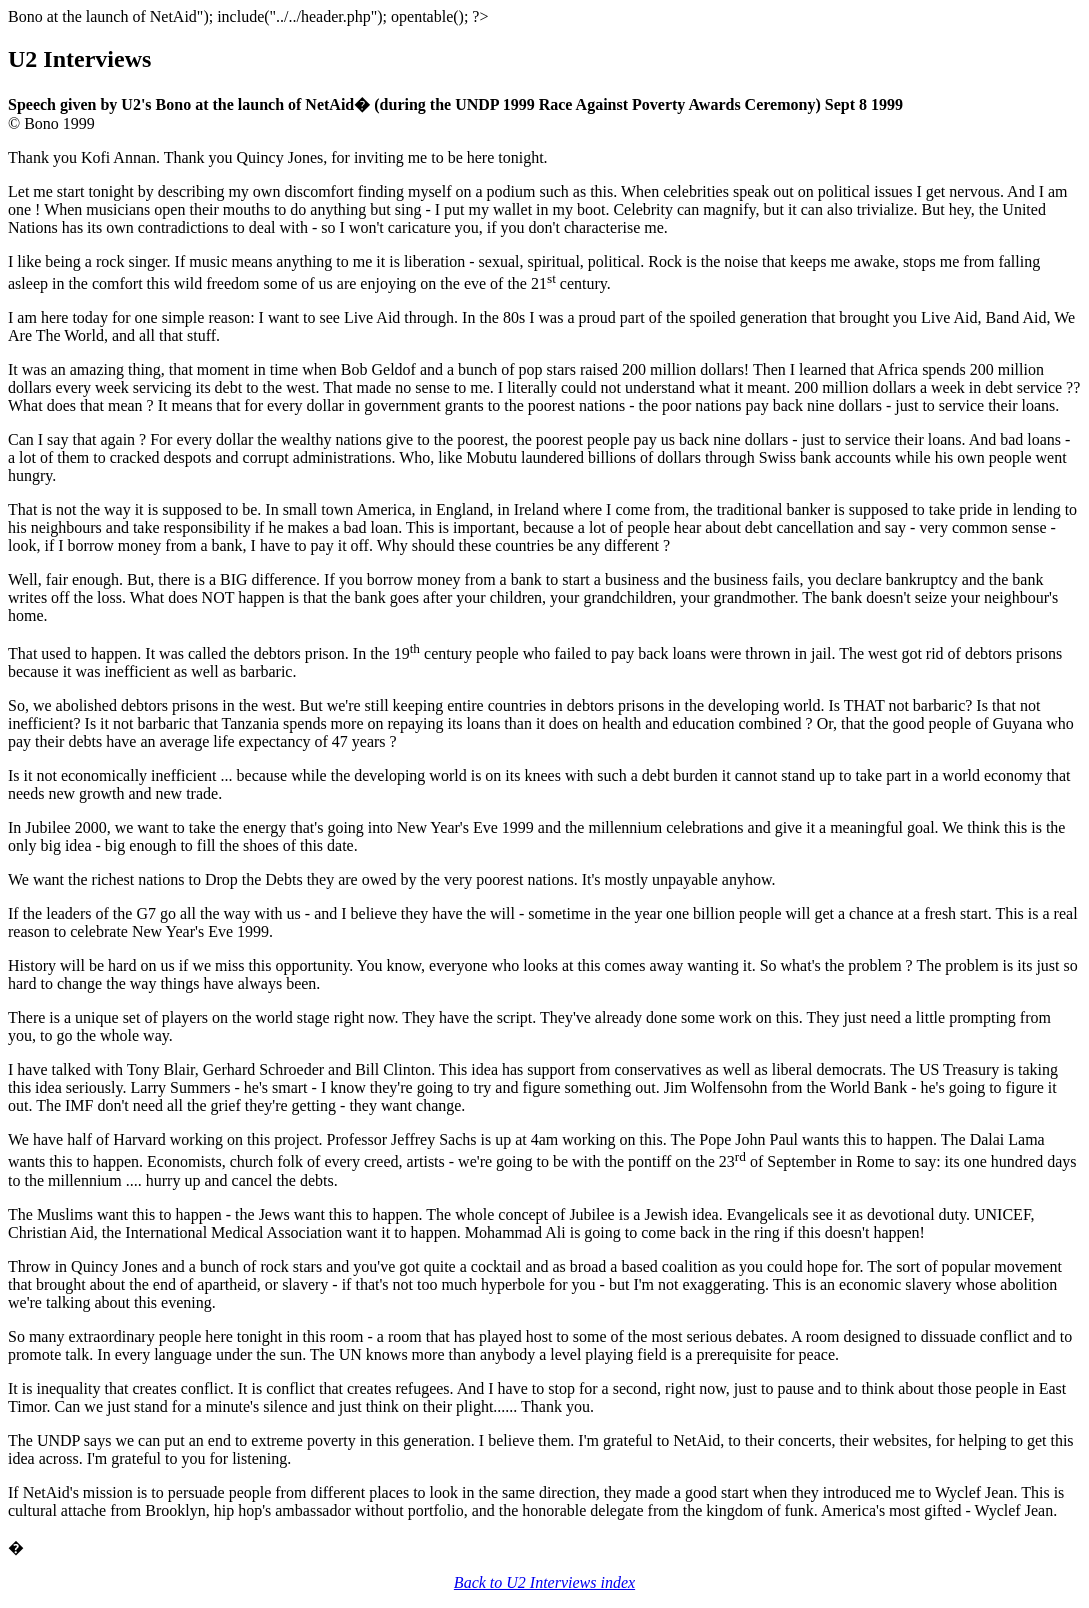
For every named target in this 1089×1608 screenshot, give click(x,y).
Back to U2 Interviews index (544, 1582)
